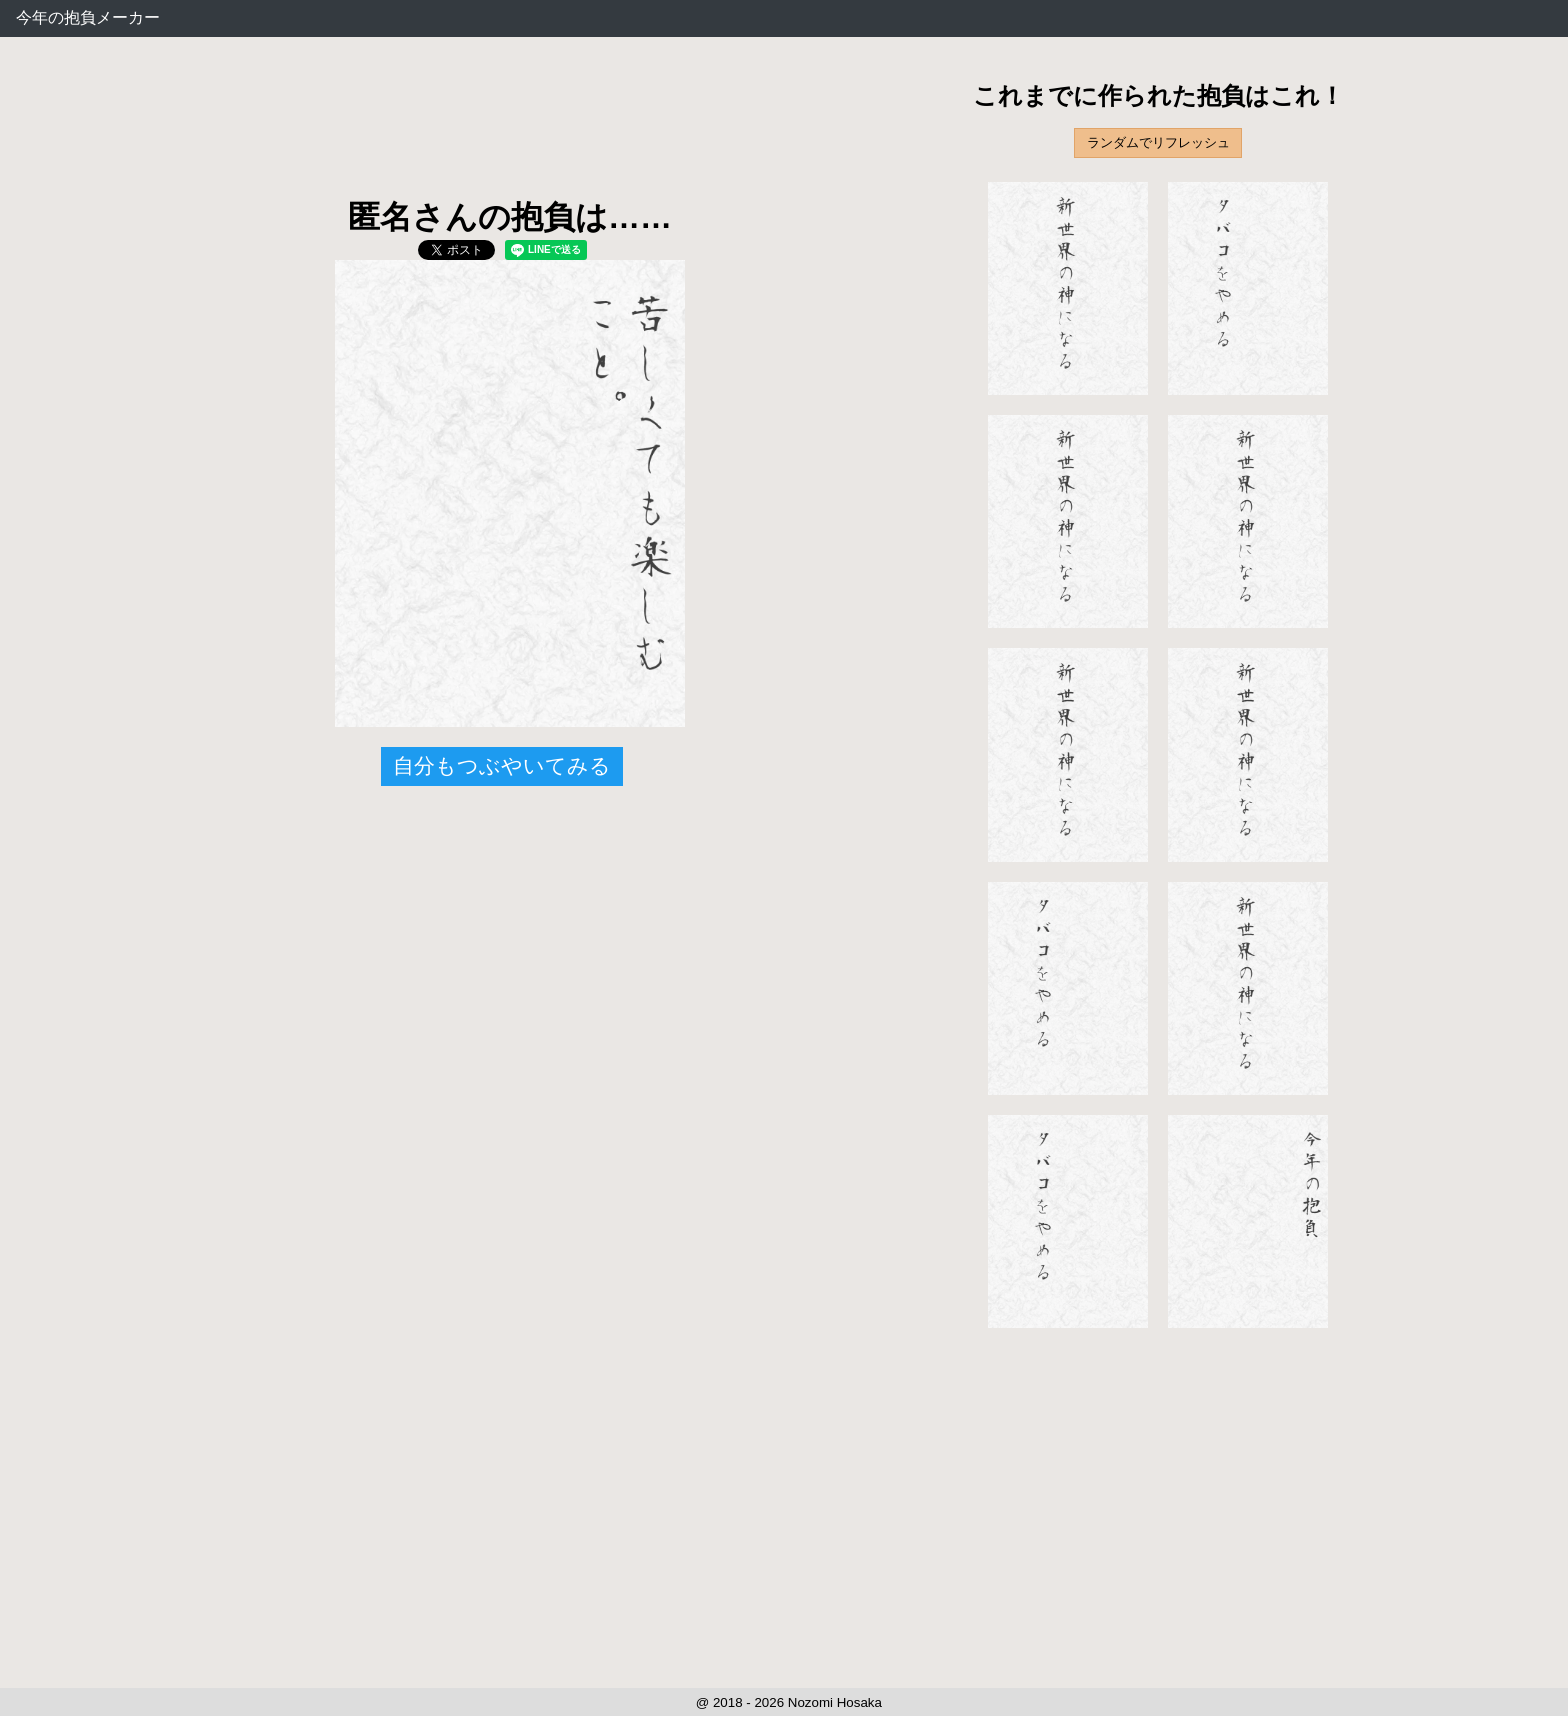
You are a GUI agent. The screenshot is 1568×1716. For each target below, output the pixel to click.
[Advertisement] (510, 130)
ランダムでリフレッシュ (1158, 142)
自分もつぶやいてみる (502, 765)
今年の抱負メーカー (88, 17)
